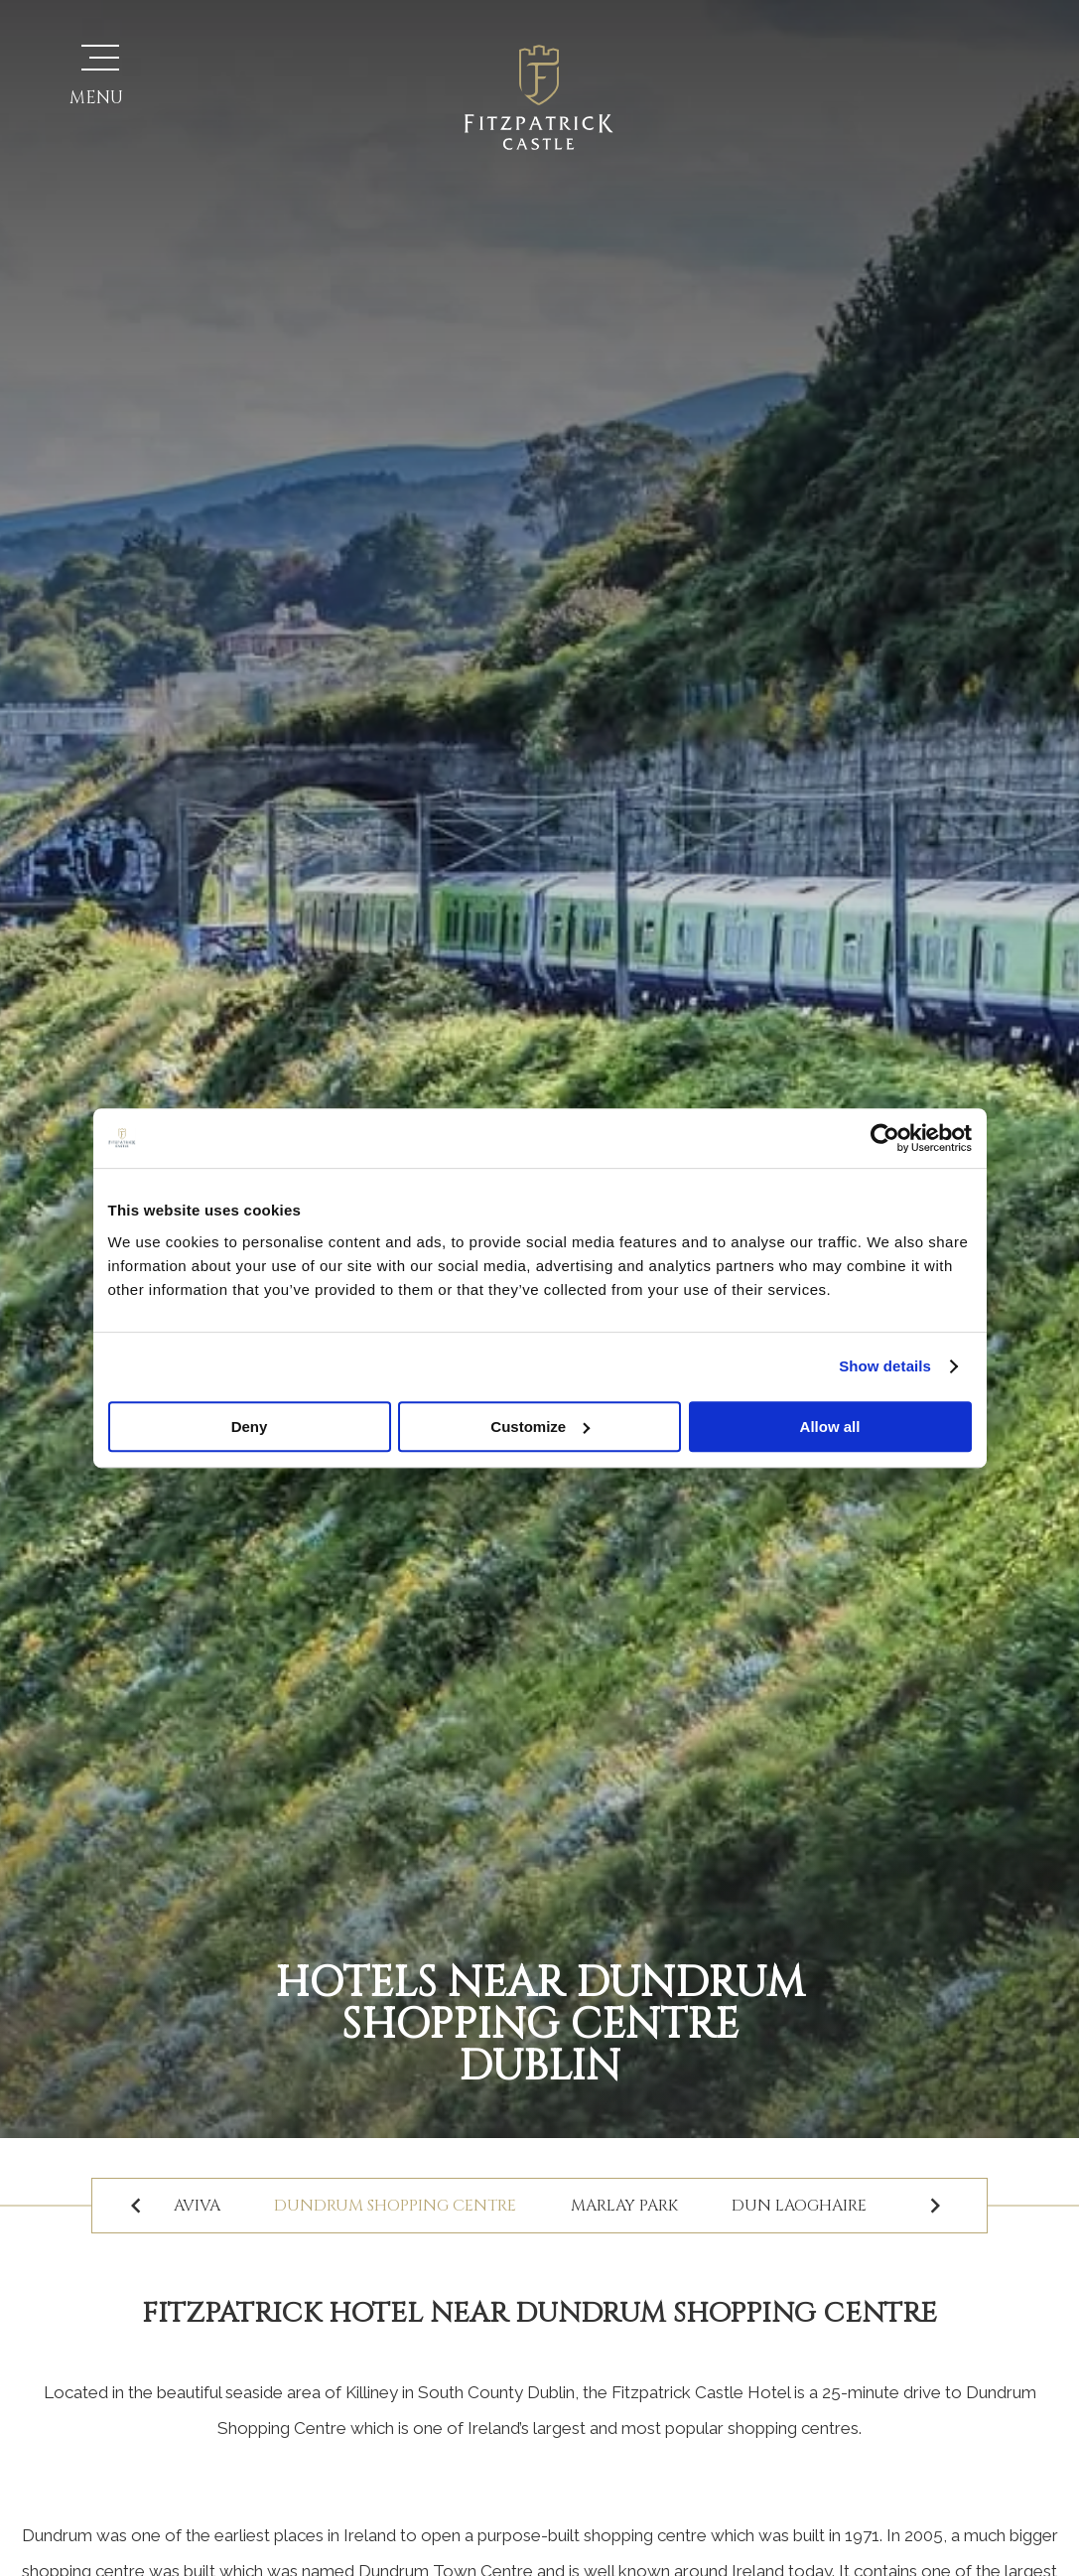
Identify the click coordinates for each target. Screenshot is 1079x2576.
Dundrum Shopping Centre (396, 2206)
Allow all (830, 1426)
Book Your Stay (944, 100)
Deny (249, 1426)
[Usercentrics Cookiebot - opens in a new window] (885, 1138)
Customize (540, 1426)
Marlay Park (626, 2206)
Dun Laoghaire (803, 2206)
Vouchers (790, 79)
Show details (885, 1366)
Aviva (196, 2206)
